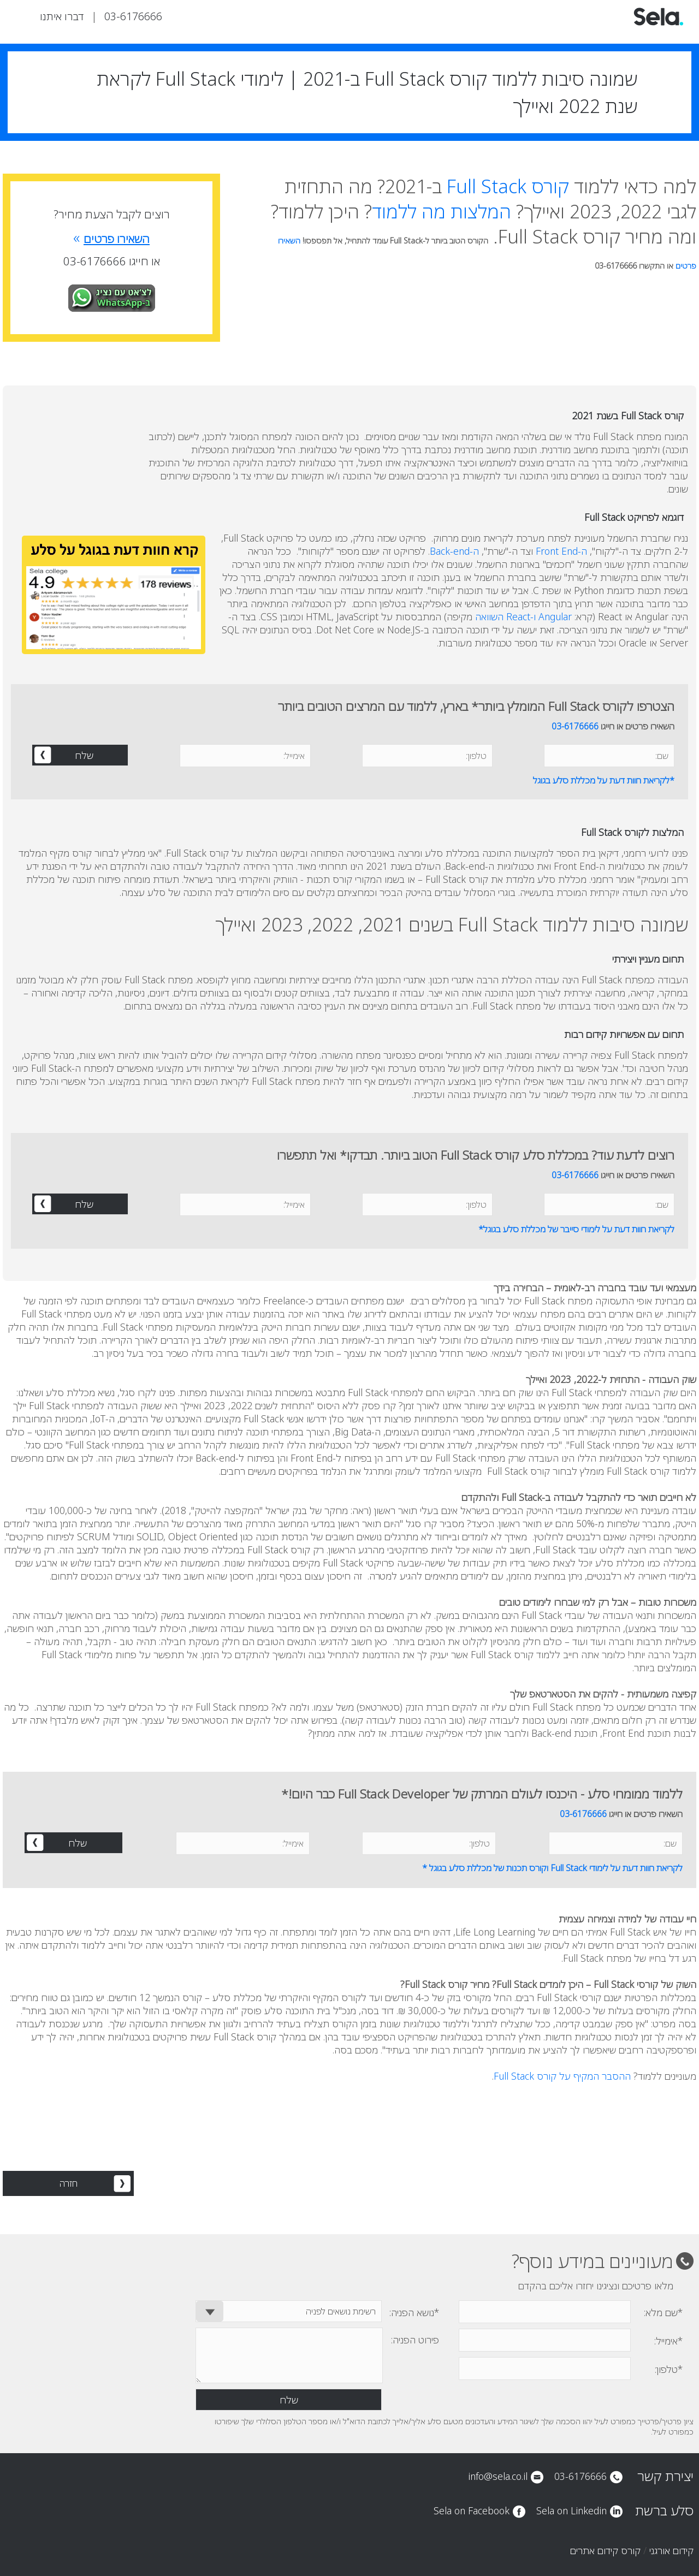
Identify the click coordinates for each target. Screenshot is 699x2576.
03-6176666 (133, 16)
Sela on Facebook (472, 2510)
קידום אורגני (671, 2550)
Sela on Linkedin (571, 2510)
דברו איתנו (62, 16)
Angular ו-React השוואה (523, 616)
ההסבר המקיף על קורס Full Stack (562, 2075)
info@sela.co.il (498, 2476)
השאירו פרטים (111, 238)
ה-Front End (561, 550)
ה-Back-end (454, 550)
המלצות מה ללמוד (441, 211)
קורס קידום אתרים (605, 2550)
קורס (508, 186)
